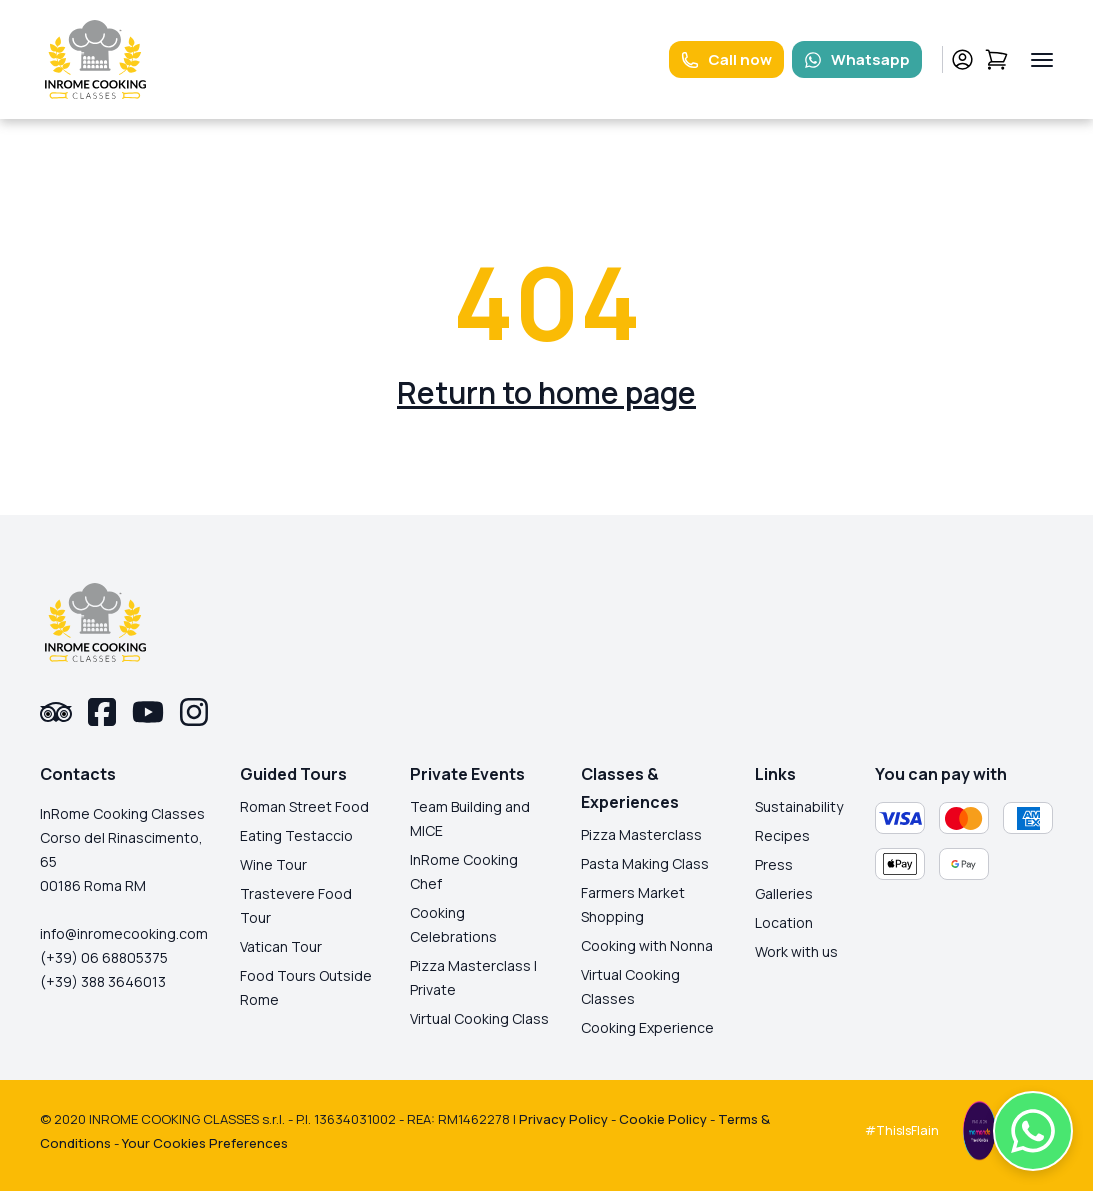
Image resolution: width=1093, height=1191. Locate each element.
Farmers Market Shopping (633, 904)
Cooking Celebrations (453, 924)
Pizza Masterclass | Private (473, 977)
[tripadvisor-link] (56, 712)
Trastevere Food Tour (296, 905)
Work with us (796, 951)
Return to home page (546, 392)
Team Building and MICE (470, 818)
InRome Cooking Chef (464, 871)
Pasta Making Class (645, 863)
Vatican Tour (281, 946)
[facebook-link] (102, 712)
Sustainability (799, 806)
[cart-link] (996, 59)
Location (784, 922)
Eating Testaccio (296, 835)
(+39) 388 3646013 (103, 981)
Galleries (784, 893)
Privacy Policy (563, 1119)
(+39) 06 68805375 (104, 957)
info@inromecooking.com (124, 933)
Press (774, 864)
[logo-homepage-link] (95, 59)
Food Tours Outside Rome (306, 987)
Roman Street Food (304, 806)
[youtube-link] (148, 712)
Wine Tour (273, 864)
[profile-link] (962, 59)
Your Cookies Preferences (205, 1143)
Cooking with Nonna (647, 945)
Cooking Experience (647, 1027)
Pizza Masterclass (641, 834)
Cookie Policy (663, 1119)
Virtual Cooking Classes (630, 986)
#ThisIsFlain (902, 1130)
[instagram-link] (194, 712)
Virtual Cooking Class (479, 1018)
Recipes (782, 835)
